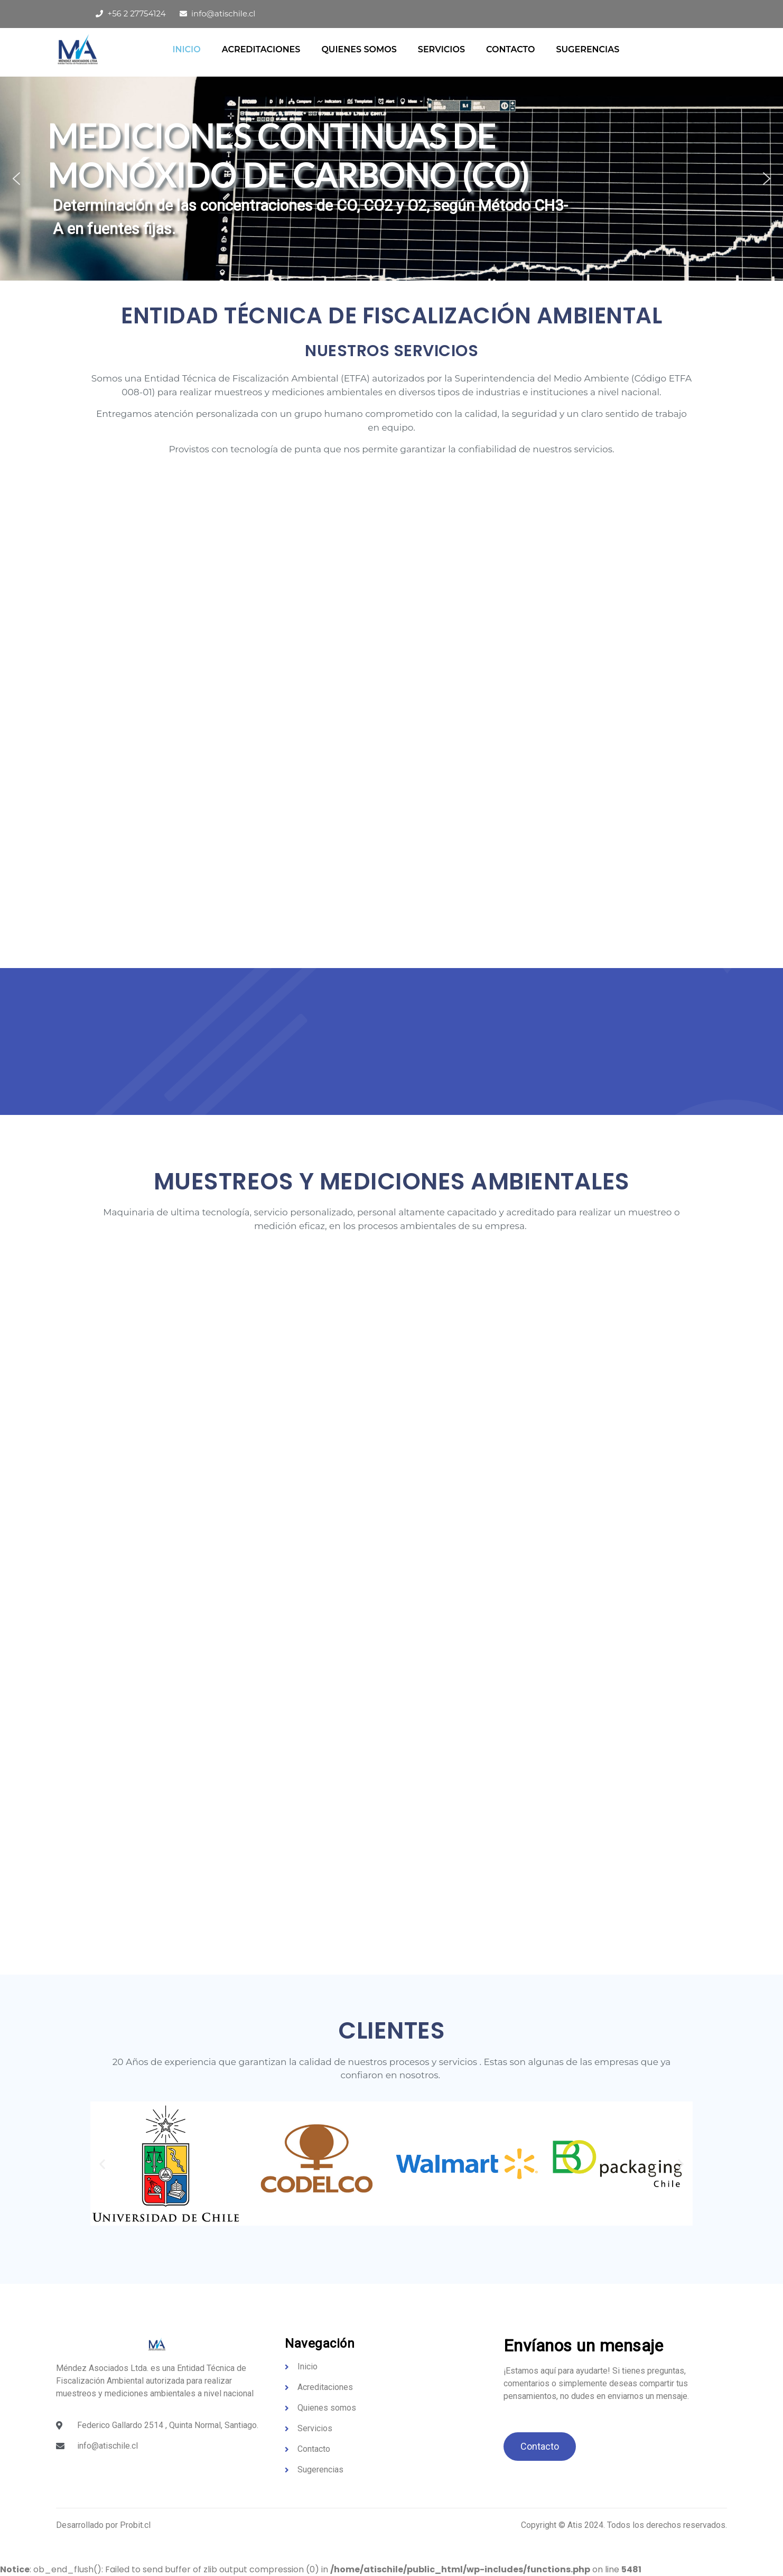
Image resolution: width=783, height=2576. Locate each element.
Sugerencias (587, 49)
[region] (391, 179)
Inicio (186, 49)
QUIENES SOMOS (358, 49)
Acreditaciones (261, 49)
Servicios (441, 49)
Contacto (510, 49)
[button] (16, 178)
